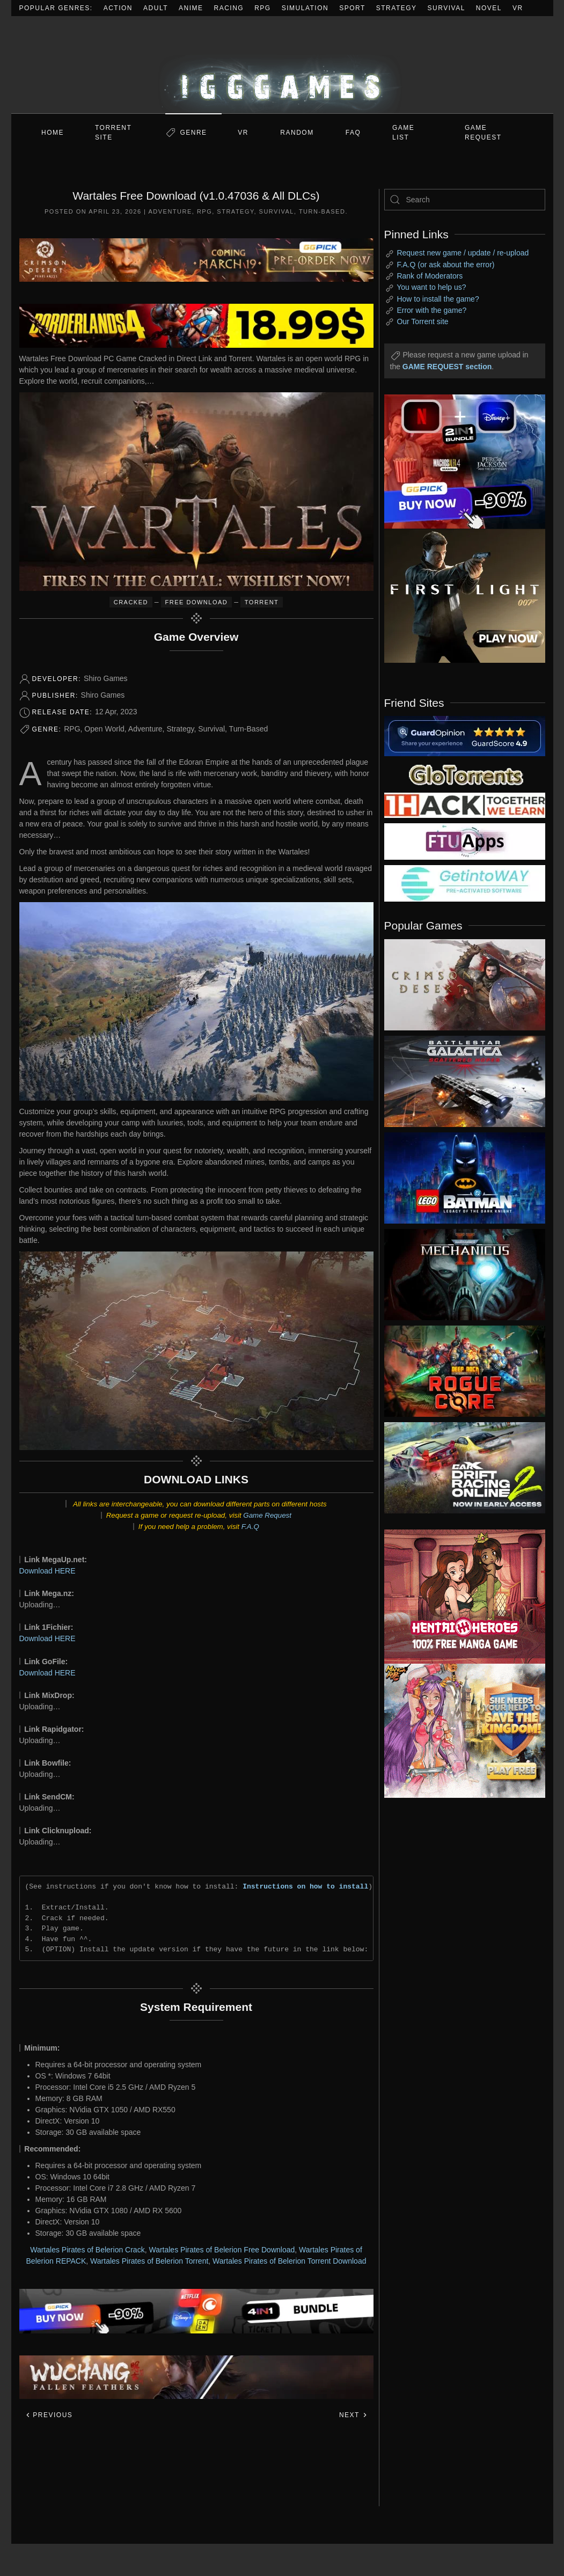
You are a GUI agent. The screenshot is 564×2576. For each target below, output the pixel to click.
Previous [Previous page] (49, 2415)
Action (118, 8)
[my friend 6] (464, 841)
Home (52, 132)
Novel (489, 8)
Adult (155, 8)
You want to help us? (431, 287)
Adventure (170, 211)
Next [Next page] (353, 2415)
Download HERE (47, 1571)
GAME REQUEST (483, 132)
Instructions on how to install (305, 1886)
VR (517, 8)
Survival (446, 8)
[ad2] (456, 1596)
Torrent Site (113, 132)
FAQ (353, 132)
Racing (229, 8)
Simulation (305, 8)
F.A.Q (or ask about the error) (445, 264)
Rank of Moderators (430, 276)
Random (296, 132)
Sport (352, 8)
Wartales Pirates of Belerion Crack (87, 2249)
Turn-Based (322, 211)
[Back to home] (282, 64)
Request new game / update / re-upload (463, 252)
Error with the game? (431, 310)
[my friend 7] (464, 883)
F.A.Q (250, 1527)
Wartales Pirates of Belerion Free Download (222, 2249)
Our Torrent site (422, 321)
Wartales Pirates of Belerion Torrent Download (289, 2261)
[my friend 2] (464, 774)
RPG (262, 8)
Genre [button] (193, 132)
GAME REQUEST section (447, 366)
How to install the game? (438, 299)
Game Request (267, 1515)
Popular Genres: (56, 8)
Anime (191, 8)
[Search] (464, 199)
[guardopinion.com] (464, 735)
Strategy (396, 8)
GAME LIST (403, 132)
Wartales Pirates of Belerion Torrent (149, 2261)
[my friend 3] (464, 804)
